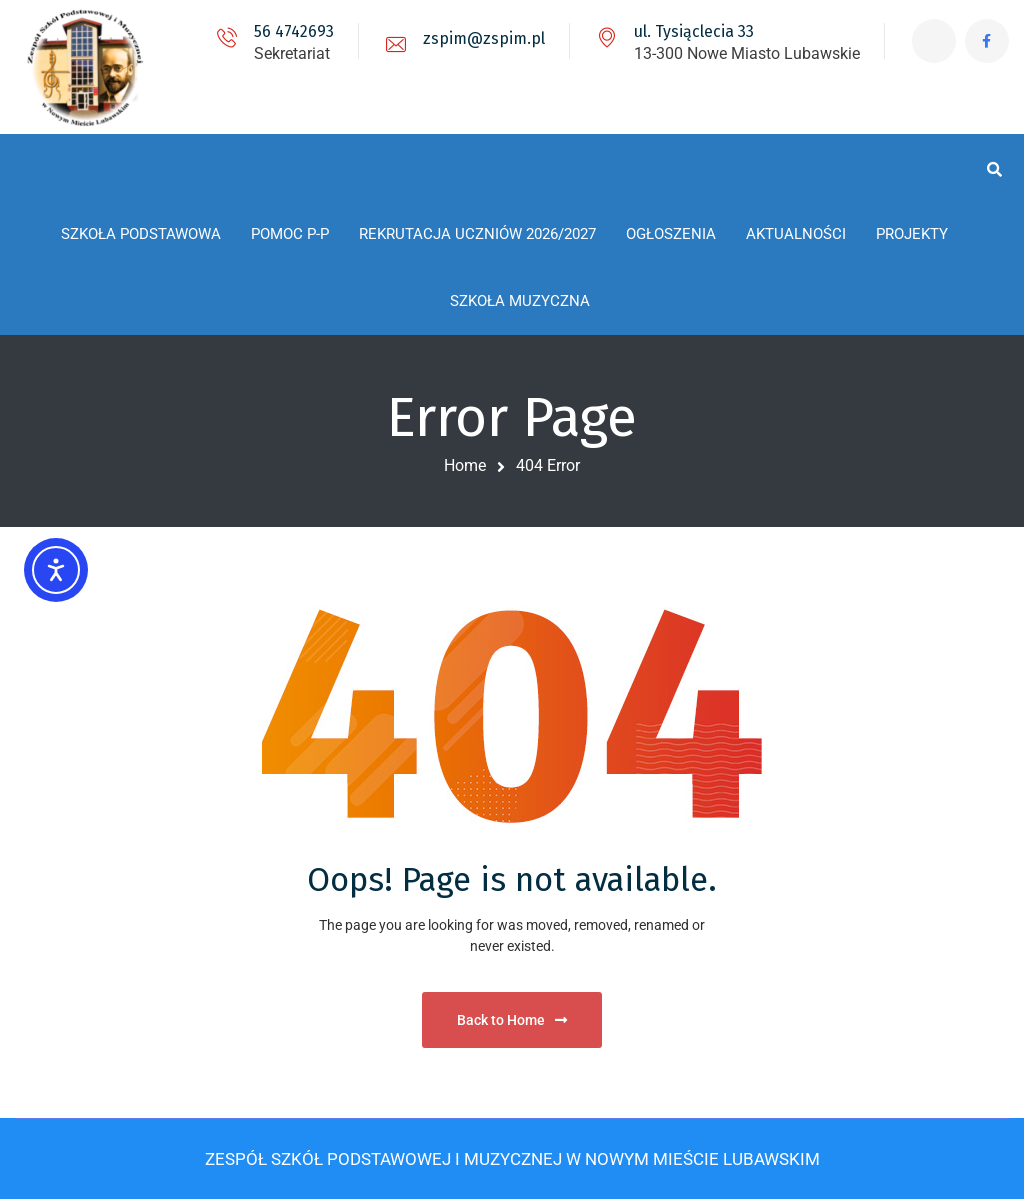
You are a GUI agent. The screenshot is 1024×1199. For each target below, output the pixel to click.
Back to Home (512, 1020)
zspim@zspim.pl (482, 38)
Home (465, 465)
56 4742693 (292, 31)
